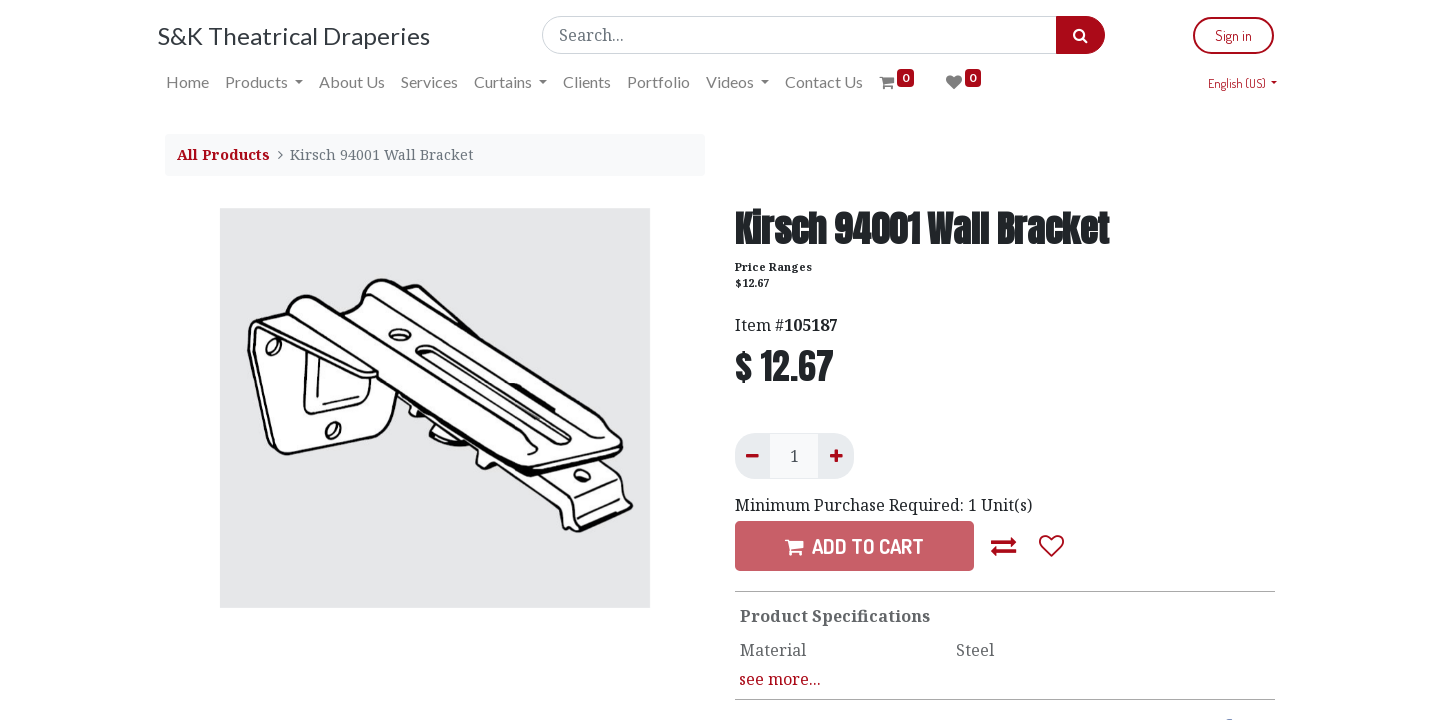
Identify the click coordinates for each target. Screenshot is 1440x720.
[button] (1004, 546)
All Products (223, 154)
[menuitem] (194, 82)
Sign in (1226, 35)
